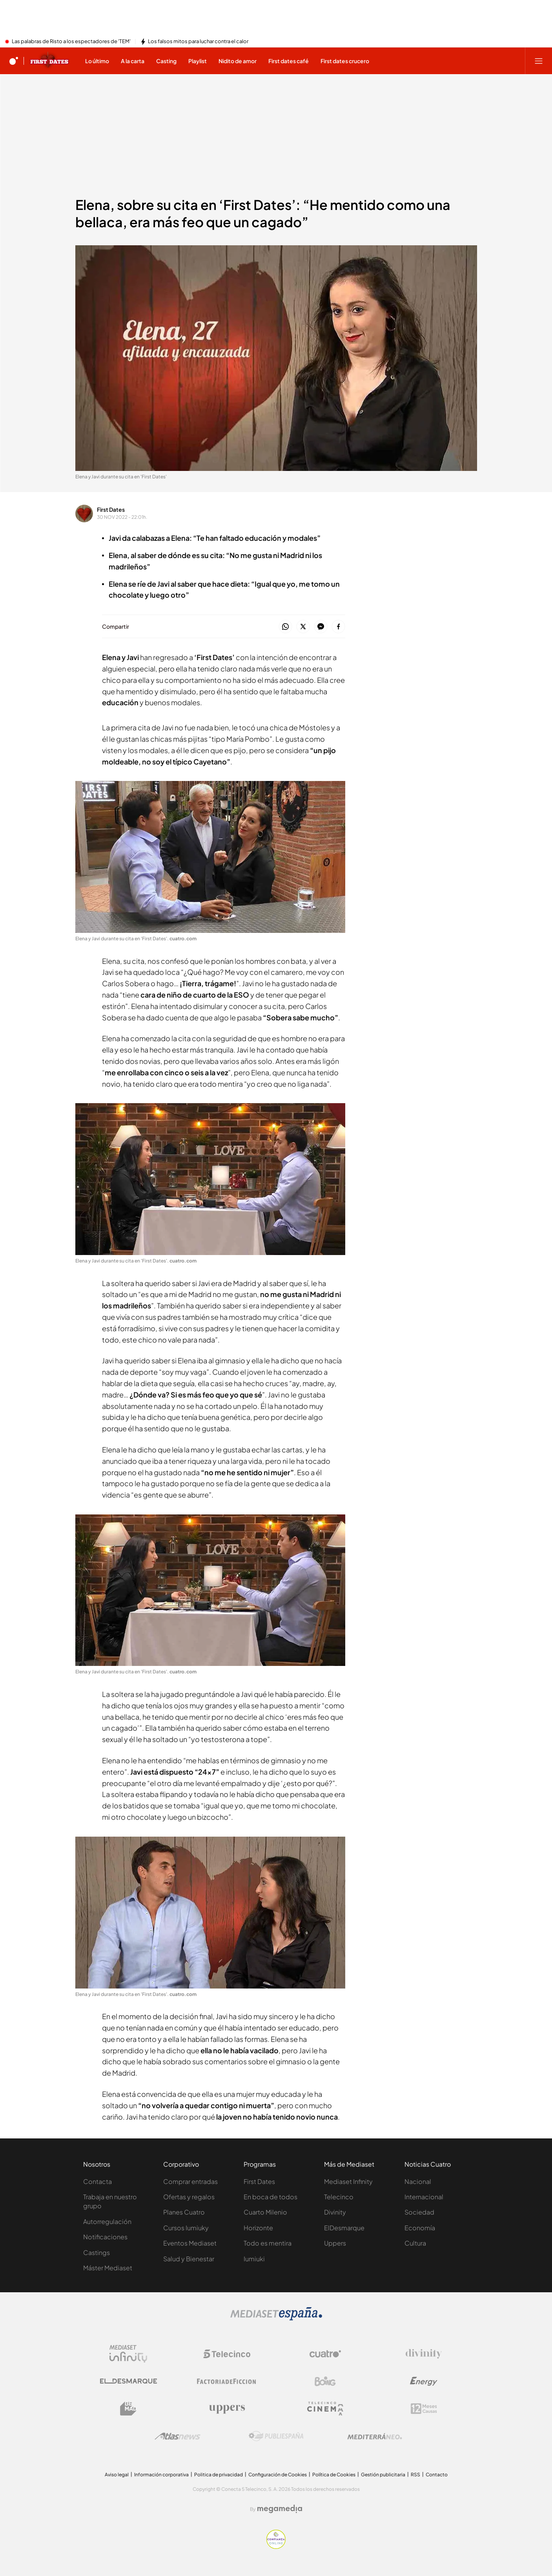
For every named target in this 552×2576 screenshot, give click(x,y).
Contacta (97, 2181)
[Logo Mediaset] (276, 2318)
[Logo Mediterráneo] (374, 2436)
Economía (419, 2228)
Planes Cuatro (184, 2212)
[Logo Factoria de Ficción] (227, 2381)
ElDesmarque (344, 2228)
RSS (415, 2474)
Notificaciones (105, 2237)
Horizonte (258, 2228)
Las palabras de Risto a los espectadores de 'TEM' (71, 41)
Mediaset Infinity (348, 2181)
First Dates (111, 509)
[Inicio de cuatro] (13, 61)
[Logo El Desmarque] (128, 2381)
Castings (96, 2252)
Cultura (415, 2243)
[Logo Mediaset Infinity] (128, 2354)
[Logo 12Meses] (424, 2408)
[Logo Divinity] (424, 2354)
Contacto (437, 2474)
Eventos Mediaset (190, 2243)
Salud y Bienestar (188, 2259)
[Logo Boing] (325, 2381)
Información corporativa (161, 2474)
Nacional (417, 2181)
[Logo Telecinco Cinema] (325, 2408)
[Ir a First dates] (49, 61)
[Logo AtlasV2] (177, 2436)
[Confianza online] (276, 2546)
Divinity (335, 2212)
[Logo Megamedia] (279, 2509)
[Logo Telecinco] (226, 2354)
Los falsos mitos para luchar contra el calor (198, 41)
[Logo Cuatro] (325, 2354)
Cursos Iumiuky (186, 2228)
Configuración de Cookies (277, 2474)
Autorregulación (107, 2221)
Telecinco (338, 2197)
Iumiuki (254, 2259)
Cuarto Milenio (265, 2212)
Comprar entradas (190, 2181)
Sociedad (419, 2212)
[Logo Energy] (423, 2381)
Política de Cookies (333, 2474)
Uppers (335, 2243)
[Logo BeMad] (128, 2409)
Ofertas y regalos (189, 2197)
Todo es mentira (267, 2243)
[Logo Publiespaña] (276, 2436)
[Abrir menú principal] (539, 61)
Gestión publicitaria (383, 2474)
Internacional (423, 2197)
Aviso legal (117, 2474)
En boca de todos (270, 2197)
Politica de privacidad (218, 2474)
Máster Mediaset (107, 2268)
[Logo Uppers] (227, 2409)
